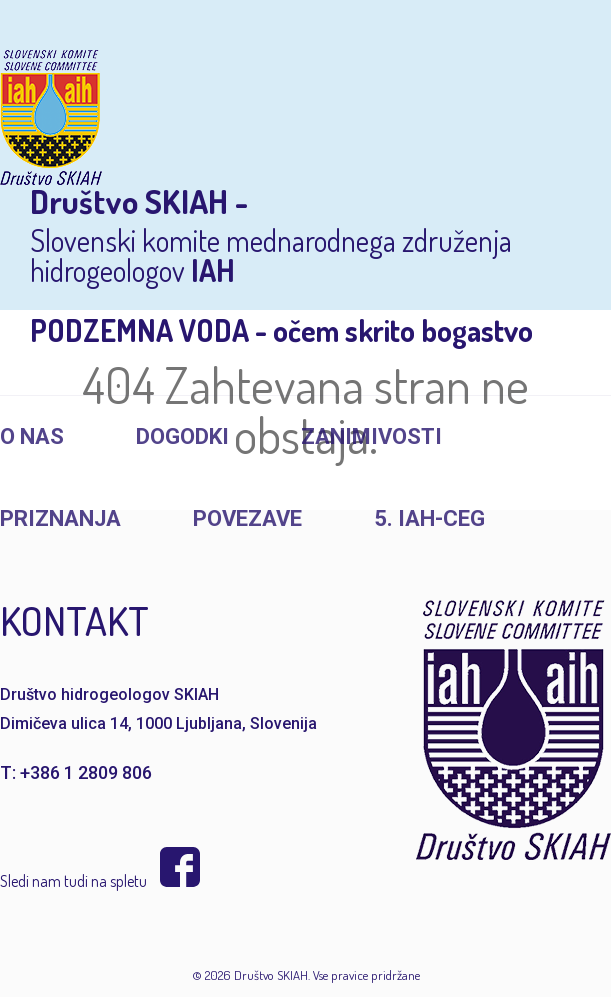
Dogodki (182, 436)
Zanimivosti (371, 436)
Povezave (247, 518)
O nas (32, 436)
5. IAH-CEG (429, 518)
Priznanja (60, 518)
